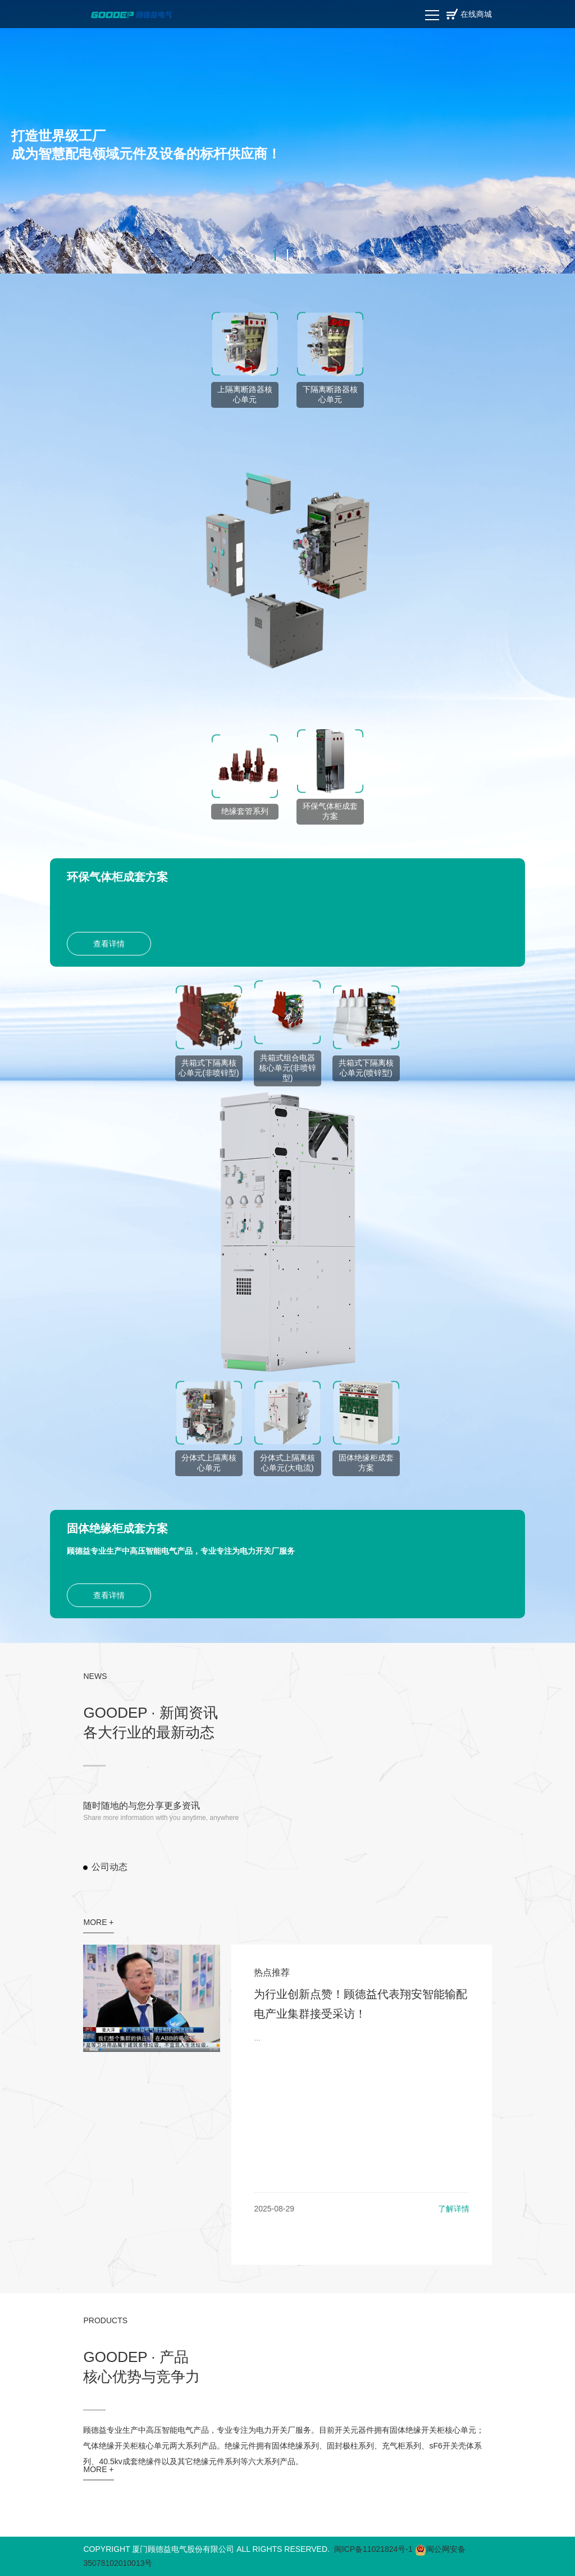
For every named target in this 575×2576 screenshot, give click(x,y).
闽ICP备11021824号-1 (373, 2549)
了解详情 (453, 2208)
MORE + (98, 1922)
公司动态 (109, 1867)
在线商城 (476, 14)
